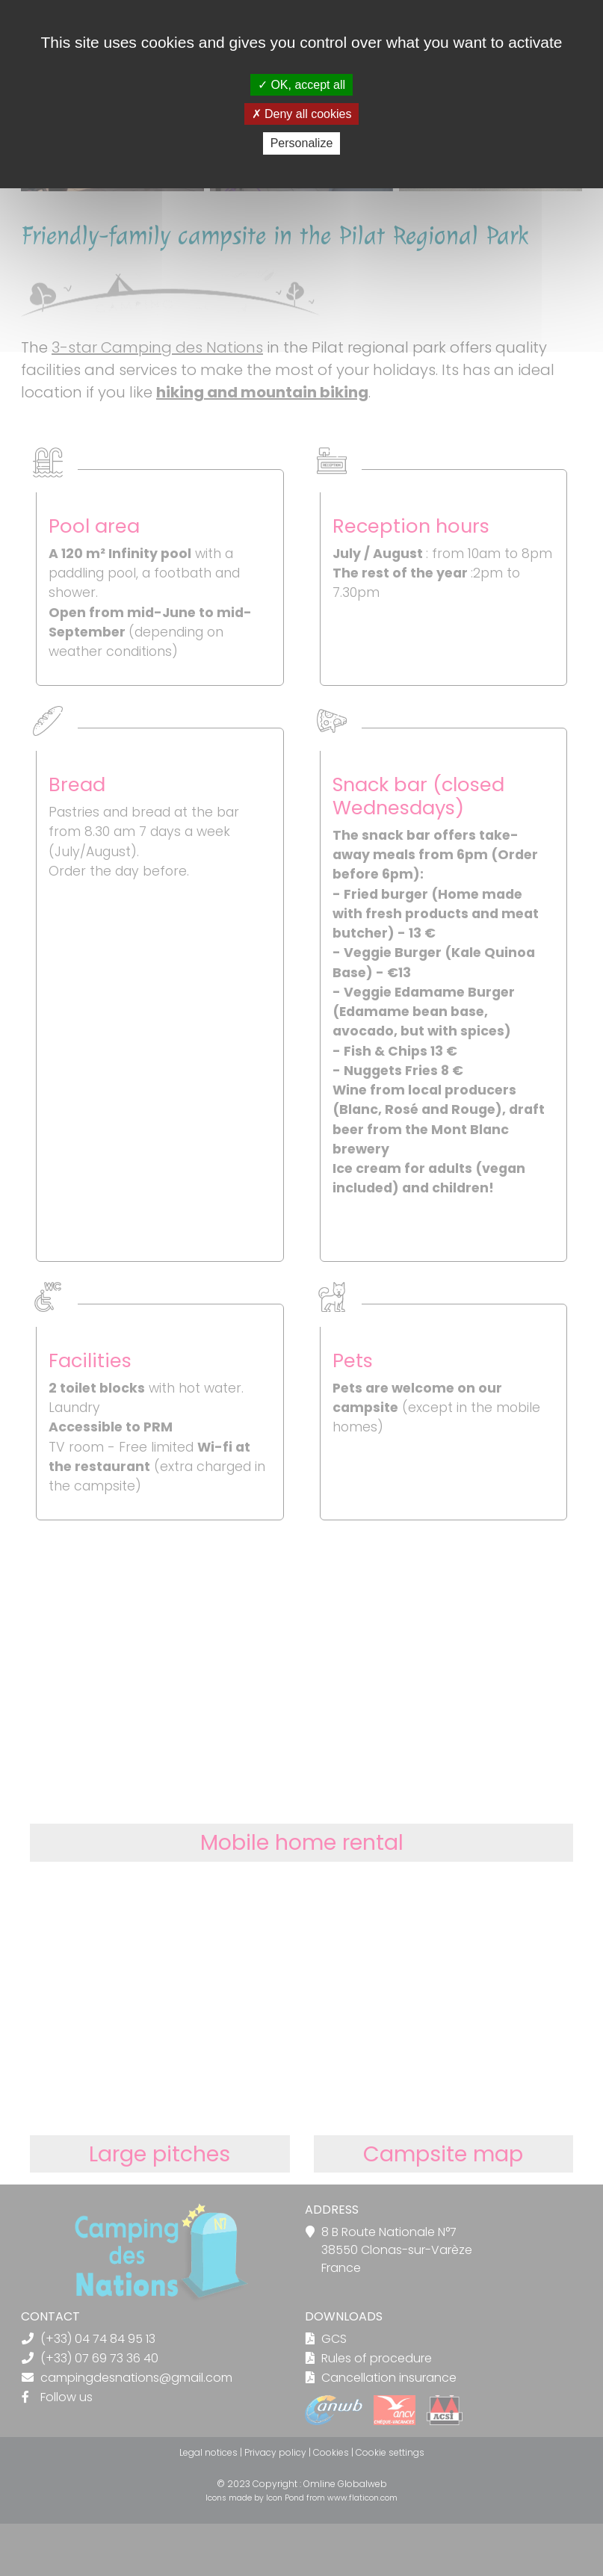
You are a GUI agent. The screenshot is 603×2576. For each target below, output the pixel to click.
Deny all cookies (302, 114)
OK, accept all (301, 84)
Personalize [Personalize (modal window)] (301, 143)
